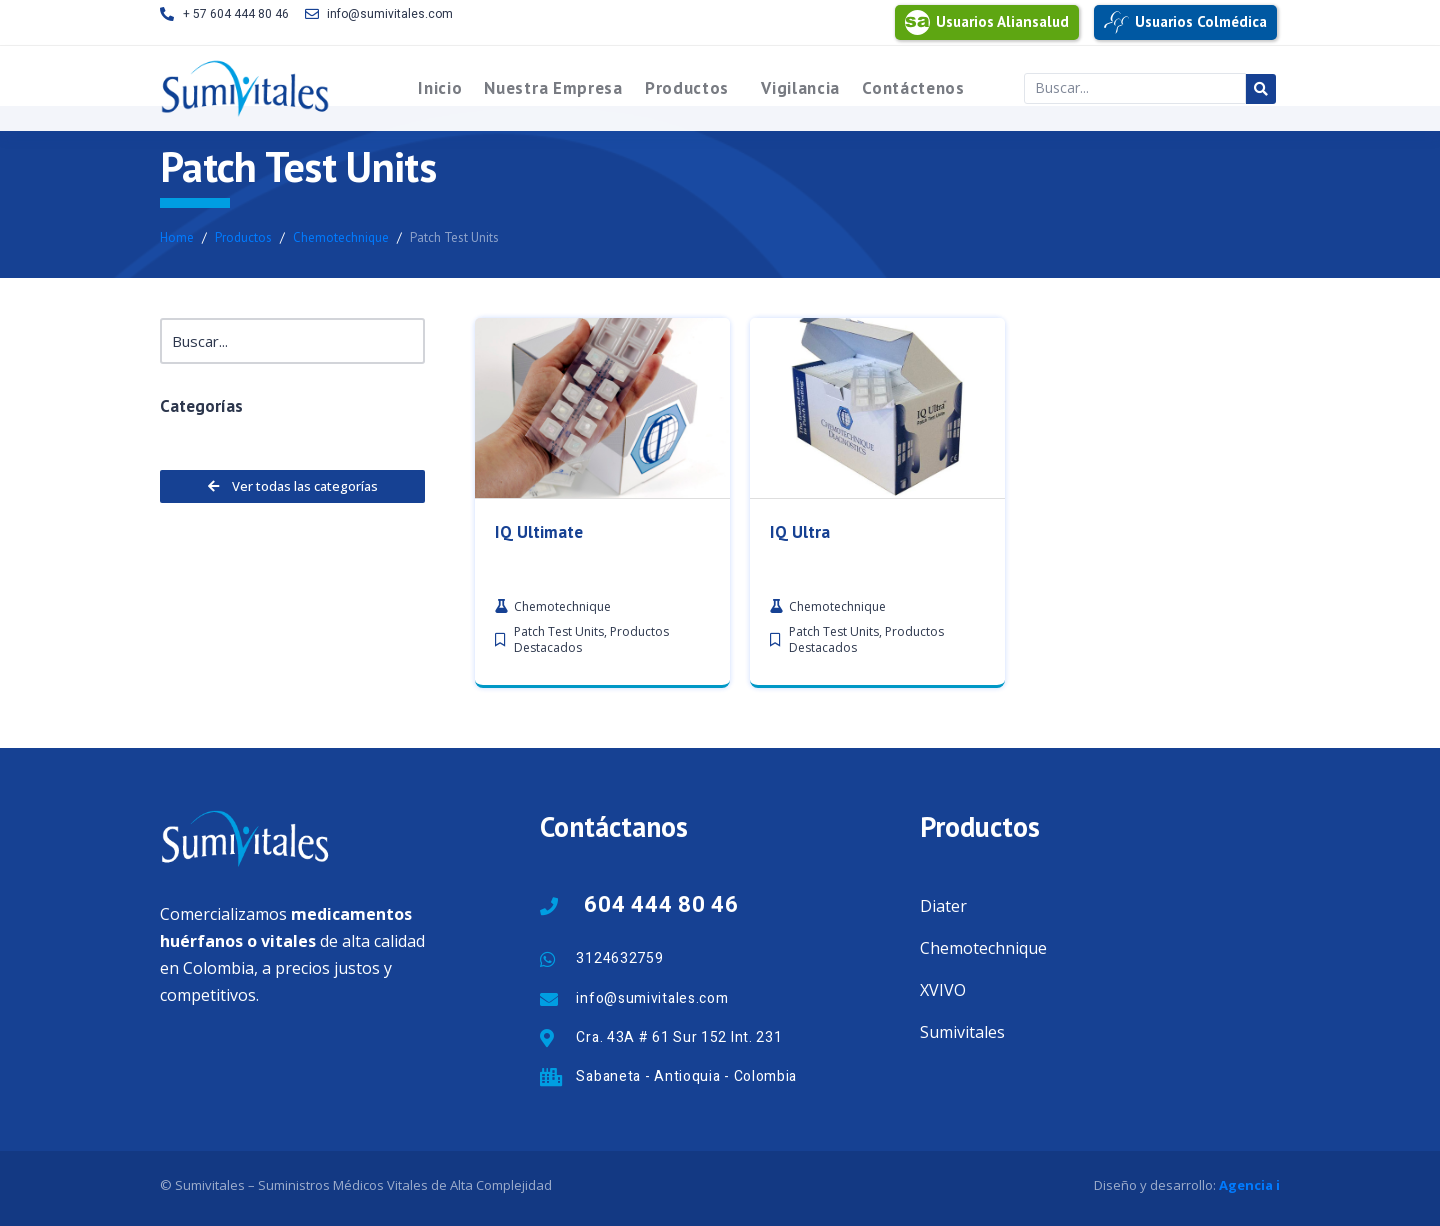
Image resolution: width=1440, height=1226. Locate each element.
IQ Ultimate (539, 543)
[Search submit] (1261, 89)
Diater (943, 906)
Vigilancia (800, 88)
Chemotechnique (983, 948)
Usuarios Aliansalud (1002, 21)
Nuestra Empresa (553, 88)
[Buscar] (292, 341)
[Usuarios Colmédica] (1116, 22)
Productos (687, 88)
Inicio (440, 88)
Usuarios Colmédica (1201, 21)
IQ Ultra (800, 543)
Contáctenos (913, 88)
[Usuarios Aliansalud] (917, 22)
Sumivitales (962, 1032)
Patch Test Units (559, 642)
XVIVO (943, 990)
